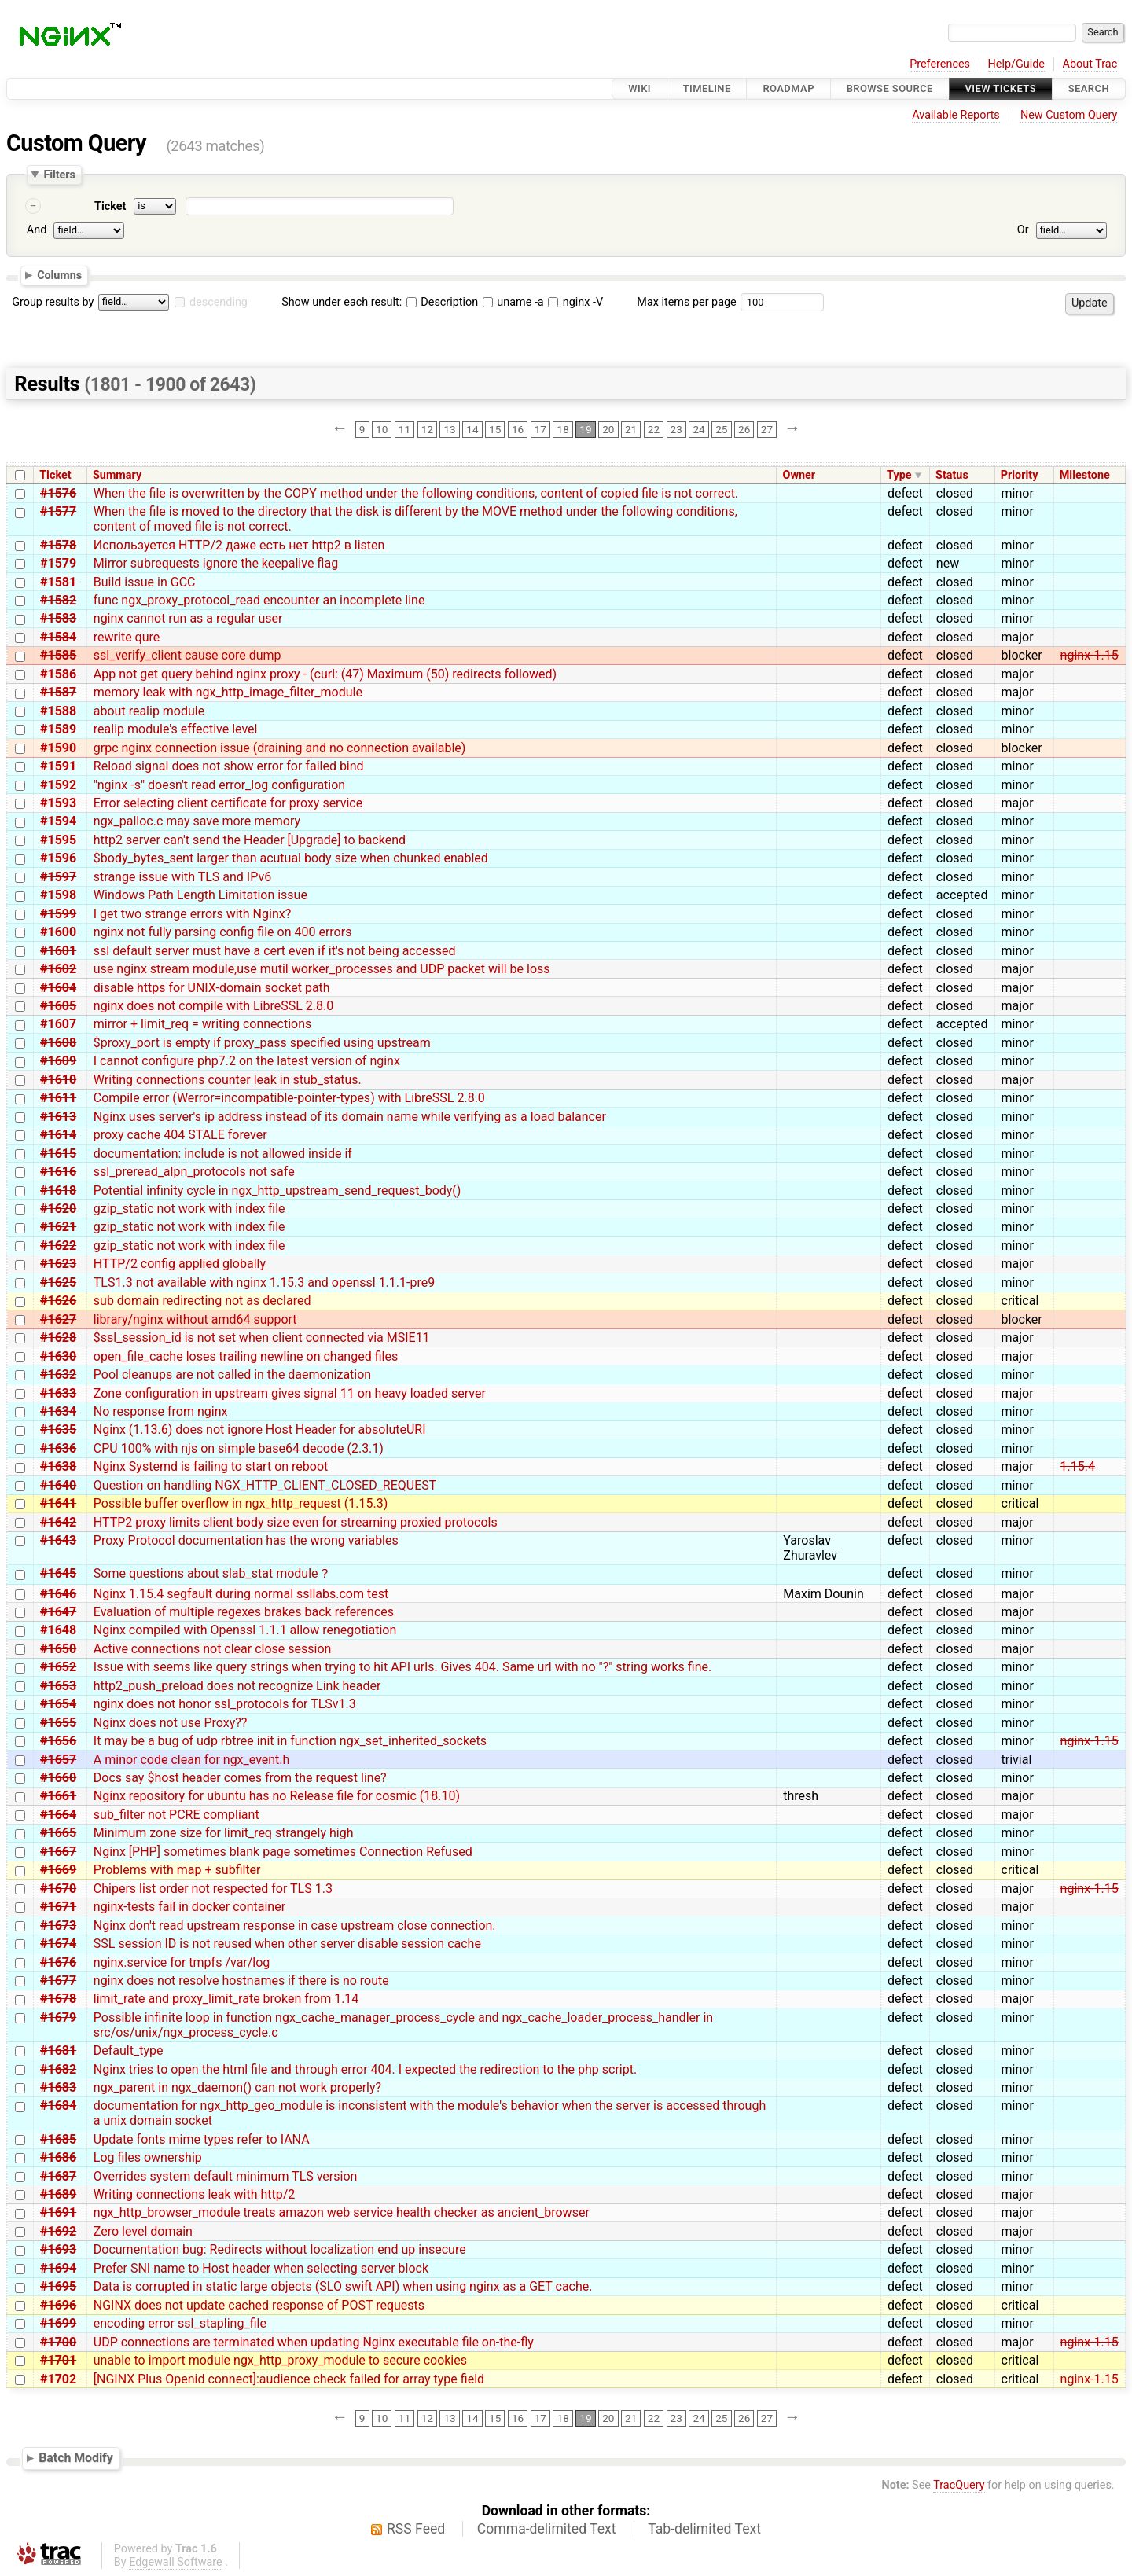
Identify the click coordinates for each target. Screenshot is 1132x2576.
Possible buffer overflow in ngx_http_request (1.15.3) (241, 1503)
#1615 (58, 1153)
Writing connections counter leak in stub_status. (228, 1079)
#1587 (58, 692)
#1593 (58, 803)
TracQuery (958, 2485)
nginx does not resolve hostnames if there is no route (241, 1980)
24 (698, 429)
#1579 (58, 563)
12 (427, 429)
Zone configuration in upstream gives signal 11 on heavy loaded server (290, 1393)
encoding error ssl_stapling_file (180, 2323)
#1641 (58, 1503)
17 (540, 429)
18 (563, 429)
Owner (798, 475)
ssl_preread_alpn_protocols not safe (194, 1171)
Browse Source (890, 88)
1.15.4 (1077, 1466)
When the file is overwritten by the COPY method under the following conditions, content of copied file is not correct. (416, 493)
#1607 (58, 1023)
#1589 (58, 729)
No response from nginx (161, 1411)
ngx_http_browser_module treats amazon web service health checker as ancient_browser (342, 2212)
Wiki (639, 88)
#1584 (58, 637)
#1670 (58, 1888)
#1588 (58, 711)
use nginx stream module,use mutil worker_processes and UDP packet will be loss (322, 968)
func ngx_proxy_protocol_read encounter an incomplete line (259, 600)
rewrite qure (127, 637)
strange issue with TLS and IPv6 (182, 876)
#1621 (58, 1226)
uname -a (513, 302)
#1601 (58, 950)
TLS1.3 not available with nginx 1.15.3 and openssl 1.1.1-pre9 (264, 1282)
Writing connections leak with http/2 (195, 2194)
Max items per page (686, 302)
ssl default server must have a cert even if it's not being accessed (275, 950)
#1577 (58, 511)
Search (1088, 88)
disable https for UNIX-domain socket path (212, 987)
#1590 (58, 747)
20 (608, 429)
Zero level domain (143, 2231)
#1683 (58, 2087)
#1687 (58, 2176)
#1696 (58, 2305)
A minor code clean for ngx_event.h (192, 1759)
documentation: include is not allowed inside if (223, 1153)
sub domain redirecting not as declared (202, 1300)
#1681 (58, 2050)
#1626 (58, 1300)
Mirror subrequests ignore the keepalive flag (216, 563)
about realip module (149, 711)
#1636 (58, 1448)
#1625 (58, 1282)
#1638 (58, 1466)
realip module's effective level (176, 729)
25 (721, 429)
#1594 (58, 821)
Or (1023, 230)
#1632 (58, 1374)
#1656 (58, 1740)
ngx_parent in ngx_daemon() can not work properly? (237, 2087)
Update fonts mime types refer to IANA (202, 2139)
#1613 (58, 1116)
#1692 (58, 2231)
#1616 (58, 1171)
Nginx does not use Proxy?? (171, 1722)
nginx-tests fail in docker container (189, 1906)
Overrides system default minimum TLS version (226, 2176)
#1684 (58, 2105)
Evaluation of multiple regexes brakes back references (244, 1611)
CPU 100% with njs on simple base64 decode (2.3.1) (239, 1448)
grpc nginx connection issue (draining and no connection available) (280, 747)
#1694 (58, 2268)
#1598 (58, 894)
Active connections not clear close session (213, 1648)
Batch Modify (76, 2458)
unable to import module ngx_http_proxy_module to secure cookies (280, 2360)
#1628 (58, 1337)
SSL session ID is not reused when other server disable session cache (287, 1943)
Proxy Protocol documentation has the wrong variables (246, 1540)
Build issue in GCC (145, 582)
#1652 (58, 1666)
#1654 (58, 1703)
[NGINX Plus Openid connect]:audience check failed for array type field (289, 2379)
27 (767, 429)
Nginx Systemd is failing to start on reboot (211, 1466)
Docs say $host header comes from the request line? (240, 1777)
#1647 (58, 1611)
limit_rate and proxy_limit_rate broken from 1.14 (226, 1998)
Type (899, 475)
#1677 (58, 1980)
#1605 (58, 1005)
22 (654, 429)
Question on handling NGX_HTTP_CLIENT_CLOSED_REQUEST (265, 1485)
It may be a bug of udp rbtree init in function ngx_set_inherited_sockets (290, 1740)
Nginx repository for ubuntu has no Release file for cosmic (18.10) (277, 1795)
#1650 (58, 1648)
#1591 (58, 766)
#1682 (58, 2069)
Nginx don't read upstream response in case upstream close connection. (295, 1925)
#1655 (58, 1722)
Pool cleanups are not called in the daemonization (232, 1374)
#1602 (58, 968)
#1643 (58, 1540)
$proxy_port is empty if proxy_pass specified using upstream (262, 1042)
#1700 (58, 2342)
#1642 (58, 1522)
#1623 (58, 1263)
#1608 (58, 1042)
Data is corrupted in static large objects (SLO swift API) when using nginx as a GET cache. (343, 2286)
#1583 (58, 618)
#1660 (58, 1777)
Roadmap (788, 88)
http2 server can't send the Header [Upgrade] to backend (250, 839)
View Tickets (1000, 88)
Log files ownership (148, 2157)
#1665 (58, 1832)
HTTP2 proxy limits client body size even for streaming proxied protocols (296, 1522)
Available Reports (956, 115)
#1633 (58, 1393)
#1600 (58, 931)
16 (518, 429)
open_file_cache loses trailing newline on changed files (246, 1356)
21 (631, 429)
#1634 (58, 1411)
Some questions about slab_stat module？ (212, 1573)
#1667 (58, 1851)
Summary (117, 475)
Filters (59, 174)
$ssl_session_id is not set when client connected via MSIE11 (262, 1337)
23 (676, 429)
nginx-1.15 (1089, 655)
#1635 (58, 1429)
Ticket (110, 206)
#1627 (58, 1319)
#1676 (58, 1962)
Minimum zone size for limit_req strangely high (224, 1832)
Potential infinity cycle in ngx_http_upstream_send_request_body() (277, 1190)
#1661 (58, 1795)
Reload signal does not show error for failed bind (229, 766)
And (36, 230)
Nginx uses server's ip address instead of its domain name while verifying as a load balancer (350, 1116)
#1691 (58, 2212)
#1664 (58, 1814)
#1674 (58, 1943)
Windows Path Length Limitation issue (200, 894)
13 (449, 429)
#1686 (58, 2157)
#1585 (58, 655)
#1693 (58, 2249)
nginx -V (575, 302)
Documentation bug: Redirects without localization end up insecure (280, 2249)
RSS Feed (416, 2529)
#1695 (58, 2286)
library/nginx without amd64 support (195, 1319)
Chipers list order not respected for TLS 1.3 (213, 1888)
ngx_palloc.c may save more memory (197, 821)
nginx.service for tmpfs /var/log (182, 1962)
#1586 (58, 674)
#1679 (58, 2017)
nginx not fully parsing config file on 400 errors (223, 931)
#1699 (58, 2323)
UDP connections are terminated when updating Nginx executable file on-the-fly (314, 2342)
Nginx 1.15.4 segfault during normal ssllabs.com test (241, 1593)
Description (442, 302)
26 (744, 429)
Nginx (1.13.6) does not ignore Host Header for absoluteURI (260, 1429)
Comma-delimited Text (546, 2529)
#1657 (58, 1759)
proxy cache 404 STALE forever (180, 1134)
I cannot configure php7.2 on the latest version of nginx (247, 1060)
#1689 (58, 2194)
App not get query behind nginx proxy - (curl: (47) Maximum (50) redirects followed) (325, 674)
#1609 (58, 1060)
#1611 (58, 1097)
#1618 (58, 1190)
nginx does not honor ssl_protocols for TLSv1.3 (225, 1703)
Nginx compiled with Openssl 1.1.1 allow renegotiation (245, 1629)
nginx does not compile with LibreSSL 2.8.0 (213, 1005)
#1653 (58, 1685)
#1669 (58, 1869)
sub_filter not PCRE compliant (176, 1814)
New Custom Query (1068, 115)
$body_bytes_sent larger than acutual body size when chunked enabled (291, 858)
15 (495, 429)
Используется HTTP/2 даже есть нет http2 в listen (239, 545)
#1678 (58, 1998)
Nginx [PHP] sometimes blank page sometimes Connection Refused (283, 1851)
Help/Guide (1016, 64)
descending (218, 302)
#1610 (58, 1079)
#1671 (58, 1906)
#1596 (58, 858)
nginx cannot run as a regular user (188, 618)
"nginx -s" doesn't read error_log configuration (219, 784)
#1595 (58, 839)
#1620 (58, 1208)
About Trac (1090, 64)
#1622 (58, 1245)
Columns (59, 275)
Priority (1019, 475)
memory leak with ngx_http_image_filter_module (228, 692)
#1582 (58, 600)
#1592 (58, 784)
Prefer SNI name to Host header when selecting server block (261, 2268)
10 (382, 429)
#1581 (58, 582)
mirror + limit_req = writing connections (203, 1023)
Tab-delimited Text (704, 2529)
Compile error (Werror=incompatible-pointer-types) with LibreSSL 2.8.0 (289, 1097)
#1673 (58, 1925)
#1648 (58, 1629)
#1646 (58, 1593)
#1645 (58, 1573)
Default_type (129, 2050)
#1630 (58, 1356)
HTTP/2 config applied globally (180, 1263)
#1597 (58, 876)
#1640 (58, 1485)
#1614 (58, 1134)
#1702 (58, 2379)
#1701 (58, 2360)
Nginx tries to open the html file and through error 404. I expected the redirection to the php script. (365, 2069)
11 (404, 429)
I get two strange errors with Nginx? (192, 913)
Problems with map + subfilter (177, 1869)
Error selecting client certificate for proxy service (228, 803)
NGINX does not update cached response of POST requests (259, 2305)
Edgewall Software (175, 2562)
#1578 (58, 545)
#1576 (58, 493)
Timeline (707, 88)
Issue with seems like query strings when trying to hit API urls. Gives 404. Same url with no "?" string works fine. (402, 1666)
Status (951, 475)
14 (472, 429)
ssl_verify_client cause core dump (187, 655)
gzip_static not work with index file (189, 1208)
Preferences (940, 64)
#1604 (58, 987)
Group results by (53, 302)
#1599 (58, 913)
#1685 (58, 2139)
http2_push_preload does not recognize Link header (237, 1685)
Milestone (1085, 475)
